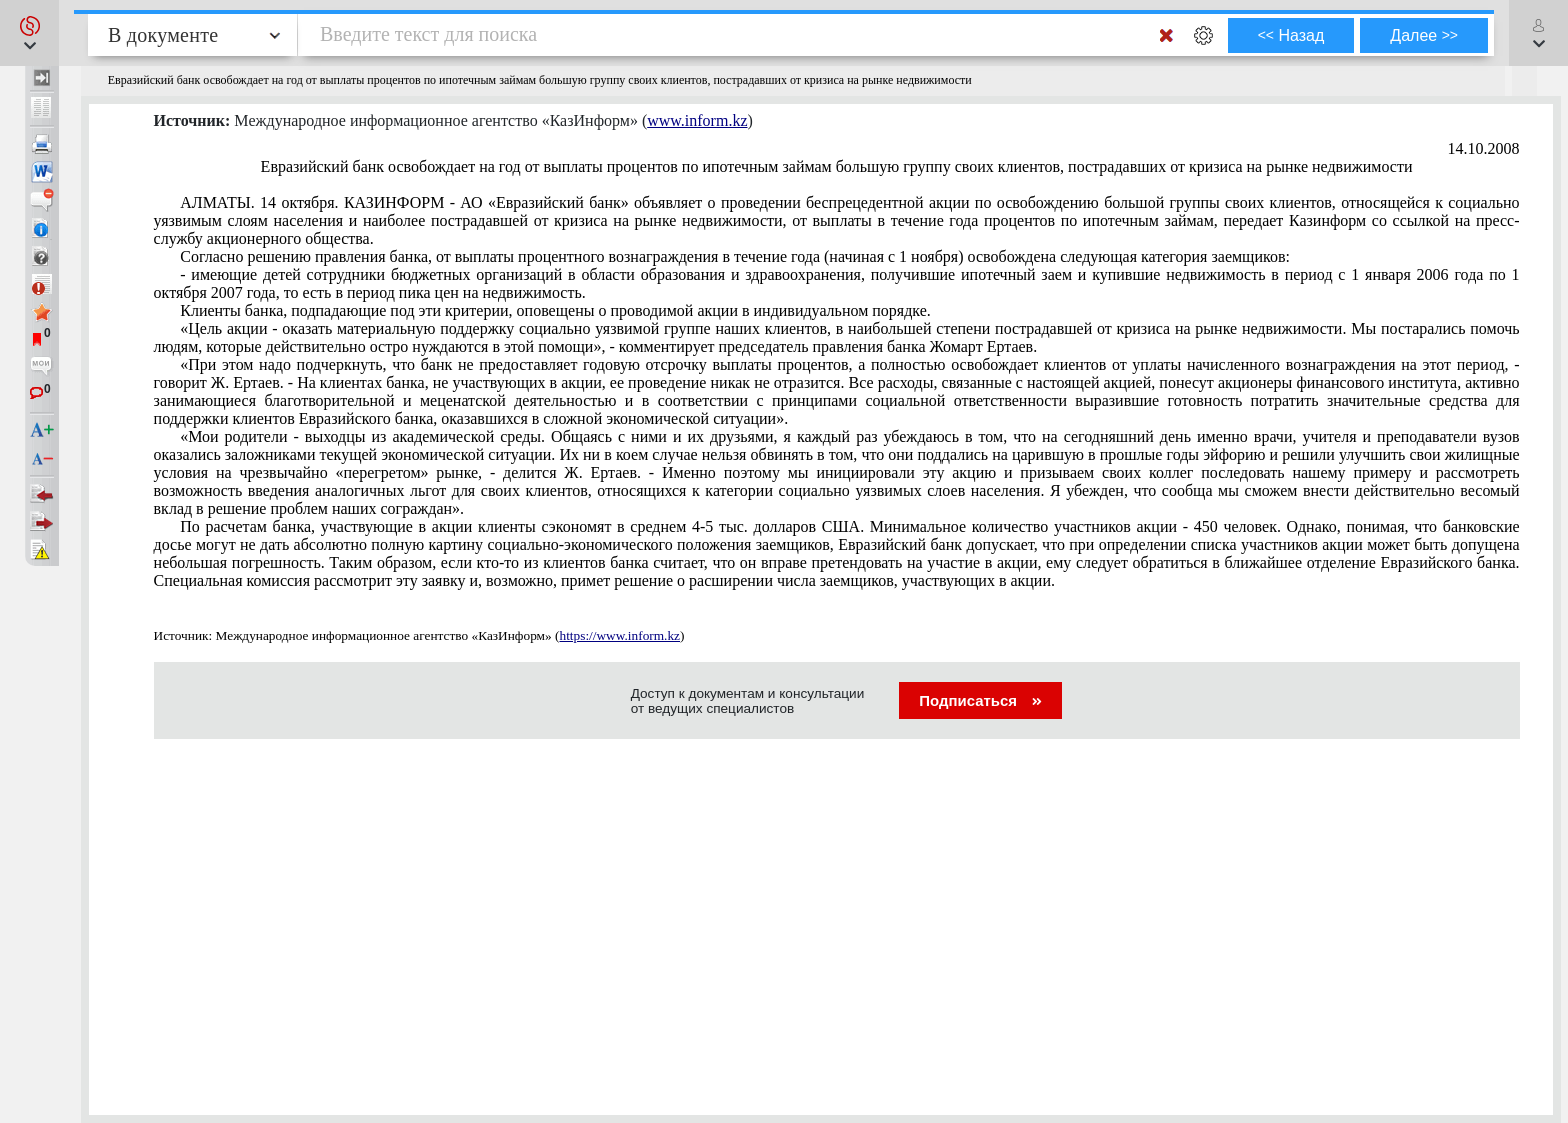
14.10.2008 (1484, 148)
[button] (29, 33)
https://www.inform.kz (619, 635)
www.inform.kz (697, 120)
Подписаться (980, 700)
